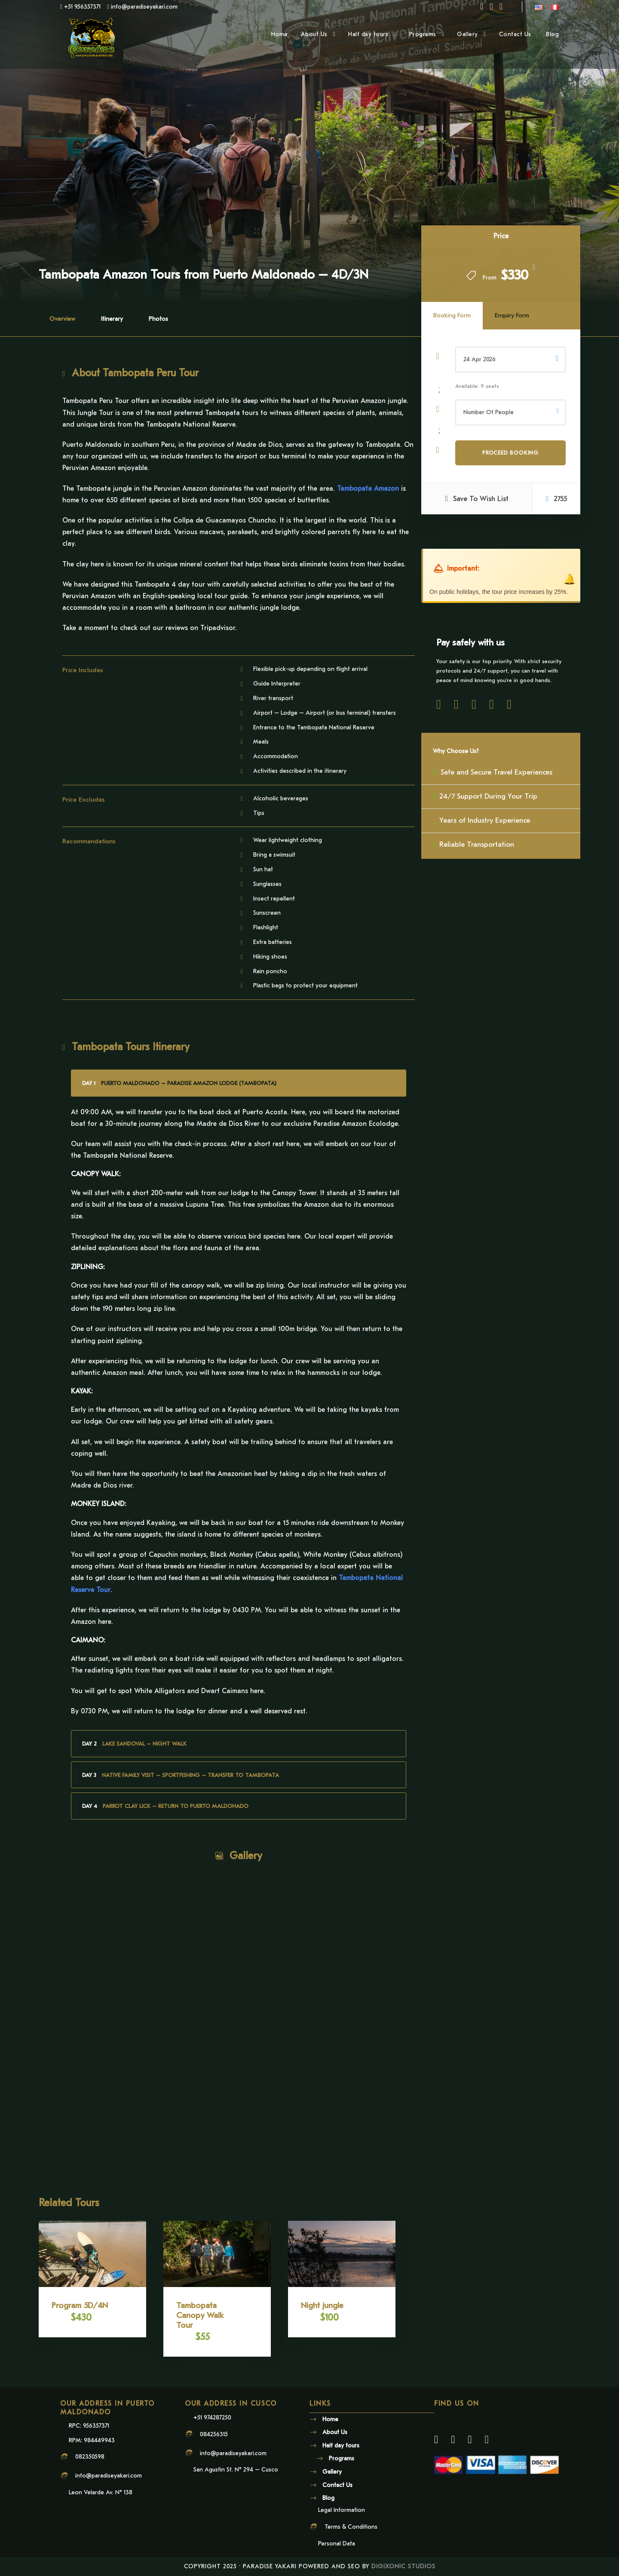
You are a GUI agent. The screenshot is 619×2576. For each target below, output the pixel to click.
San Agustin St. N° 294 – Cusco (235, 2469)
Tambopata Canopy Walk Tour (200, 2315)
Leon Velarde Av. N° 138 (100, 2492)
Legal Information (341, 2510)
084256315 (214, 2434)
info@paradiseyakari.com (108, 2475)
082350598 (89, 2456)
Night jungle (322, 2305)
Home (279, 34)
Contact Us (516, 34)
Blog (552, 34)
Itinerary (112, 319)
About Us (314, 34)
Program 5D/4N (80, 2305)
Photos (158, 319)
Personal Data (336, 2543)
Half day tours (368, 34)
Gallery (467, 34)
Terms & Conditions (351, 2526)
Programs (422, 34)
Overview (62, 319)
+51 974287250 (212, 2417)
